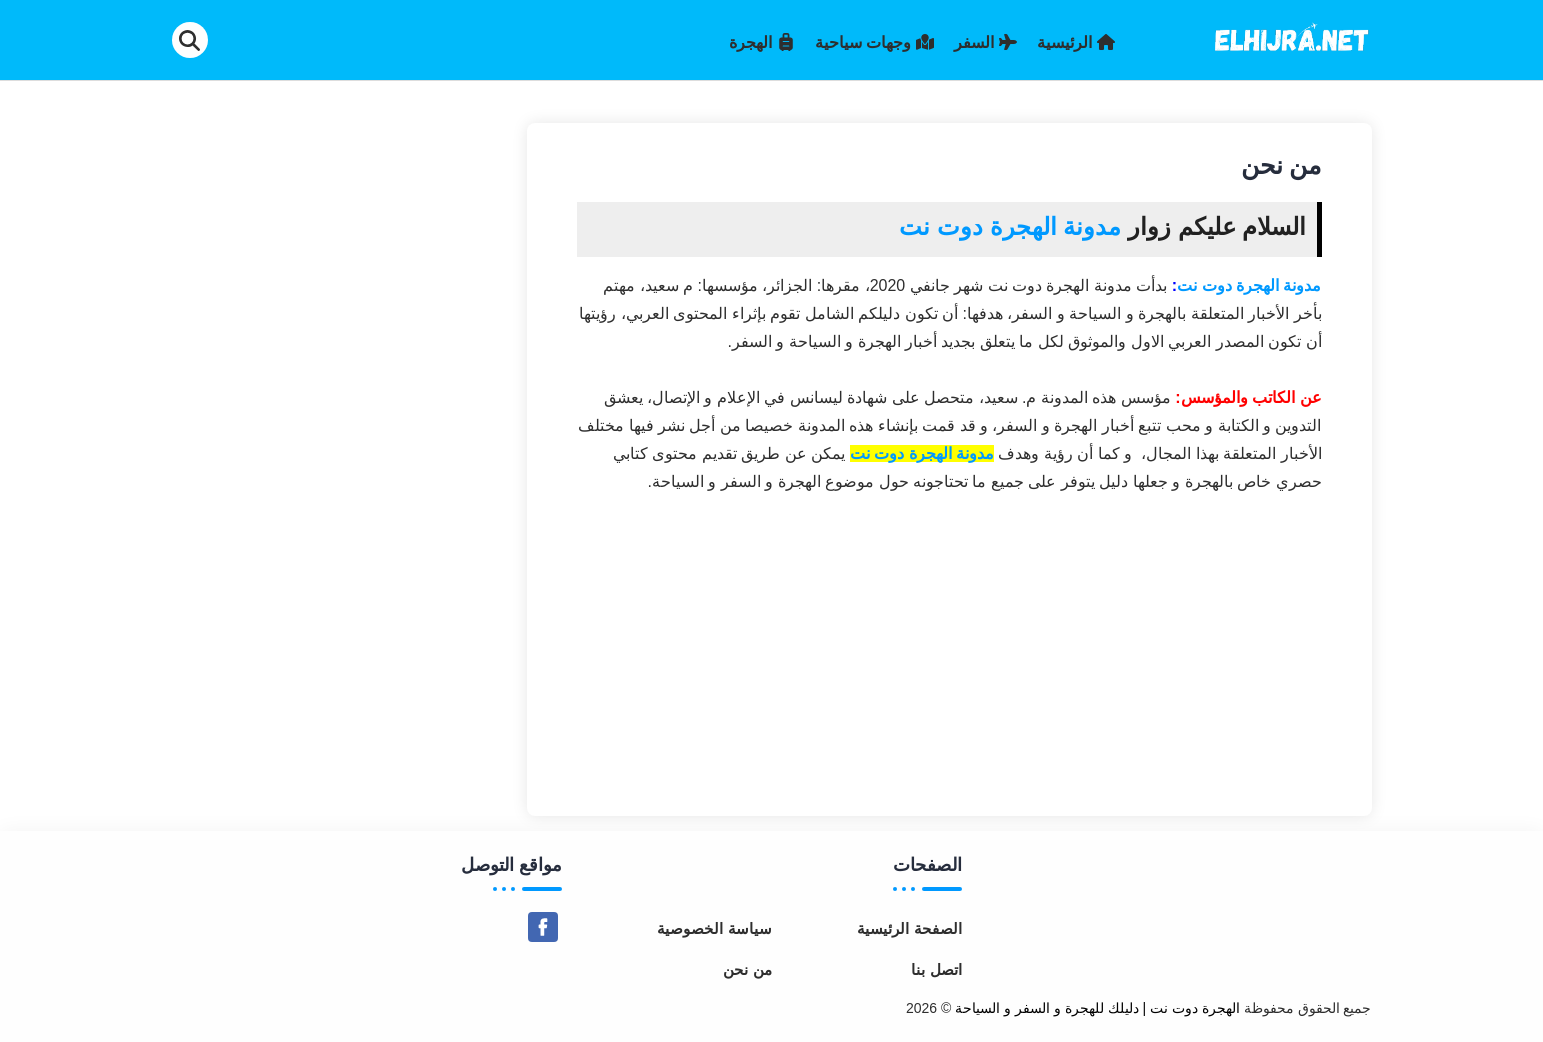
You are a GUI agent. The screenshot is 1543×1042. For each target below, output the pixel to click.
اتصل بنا (936, 969)
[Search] (190, 40)
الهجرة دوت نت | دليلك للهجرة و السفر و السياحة (1097, 1008)
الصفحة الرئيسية (909, 928)
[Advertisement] (949, 646)
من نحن (747, 969)
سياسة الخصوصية (714, 928)
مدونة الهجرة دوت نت (1249, 285)
